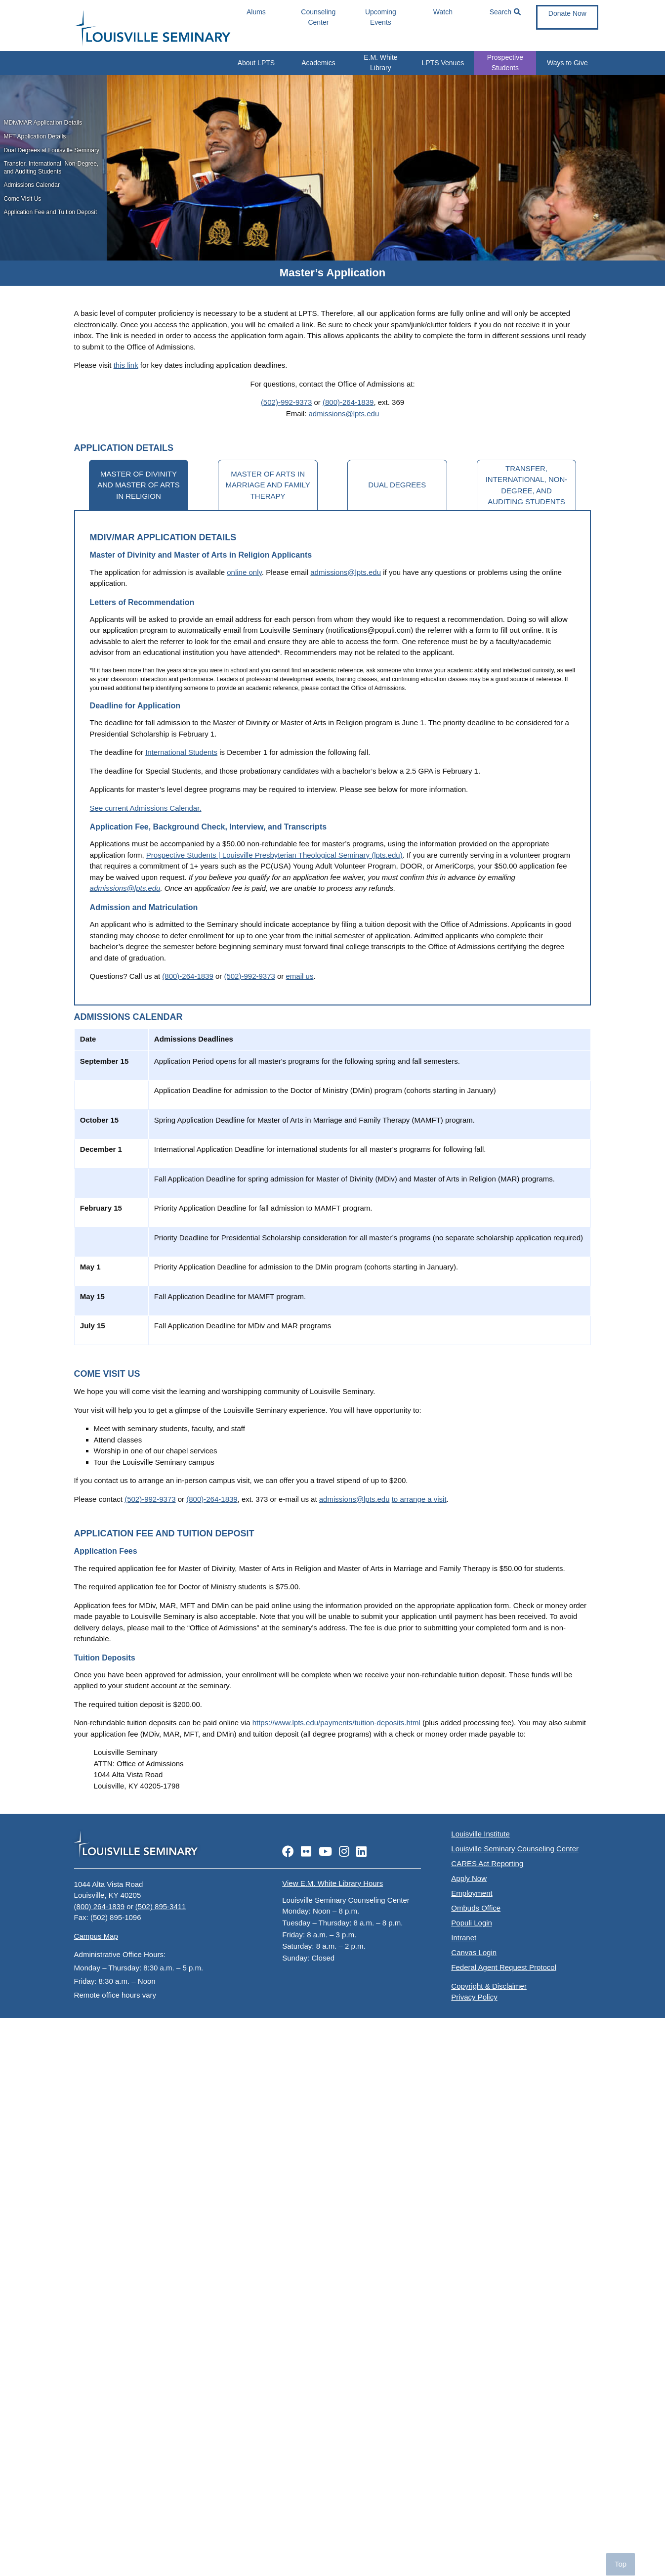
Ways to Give (567, 63)
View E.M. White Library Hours (332, 1883)
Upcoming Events (380, 17)
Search (505, 12)
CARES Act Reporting (487, 1863)
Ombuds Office (475, 1908)
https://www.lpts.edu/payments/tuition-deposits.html (336, 1722)
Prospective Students (505, 62)
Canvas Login (474, 1952)
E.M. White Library (380, 62)
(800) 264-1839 (99, 1906)
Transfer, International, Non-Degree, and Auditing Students (51, 167)
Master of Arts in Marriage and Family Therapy (267, 485)
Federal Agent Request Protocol (503, 1967)
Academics (318, 63)
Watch (443, 12)
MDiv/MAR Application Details (43, 122)
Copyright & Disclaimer (489, 1986)
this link (126, 365)
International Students (181, 752)
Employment (471, 1893)
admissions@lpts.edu (344, 413)
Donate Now (567, 13)
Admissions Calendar (32, 184)
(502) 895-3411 (160, 1906)
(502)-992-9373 (286, 402)
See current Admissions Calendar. (146, 808)
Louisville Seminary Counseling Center (515, 1848)
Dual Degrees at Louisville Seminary (51, 150)
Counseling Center (318, 17)
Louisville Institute (480, 1834)
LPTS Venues (443, 63)
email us (300, 976)
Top (620, 2564)
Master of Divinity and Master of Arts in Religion (138, 485)
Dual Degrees (397, 484)
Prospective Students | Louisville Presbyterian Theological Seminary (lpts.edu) (274, 855)
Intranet (463, 1937)
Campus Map (96, 1936)
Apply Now (469, 1878)
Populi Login (471, 1923)
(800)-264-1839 (348, 402)
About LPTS (256, 63)
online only (244, 572)
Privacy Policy (474, 1997)
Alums (256, 12)
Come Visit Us (23, 198)
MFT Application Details (35, 136)
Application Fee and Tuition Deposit (50, 212)
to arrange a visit (419, 1499)
